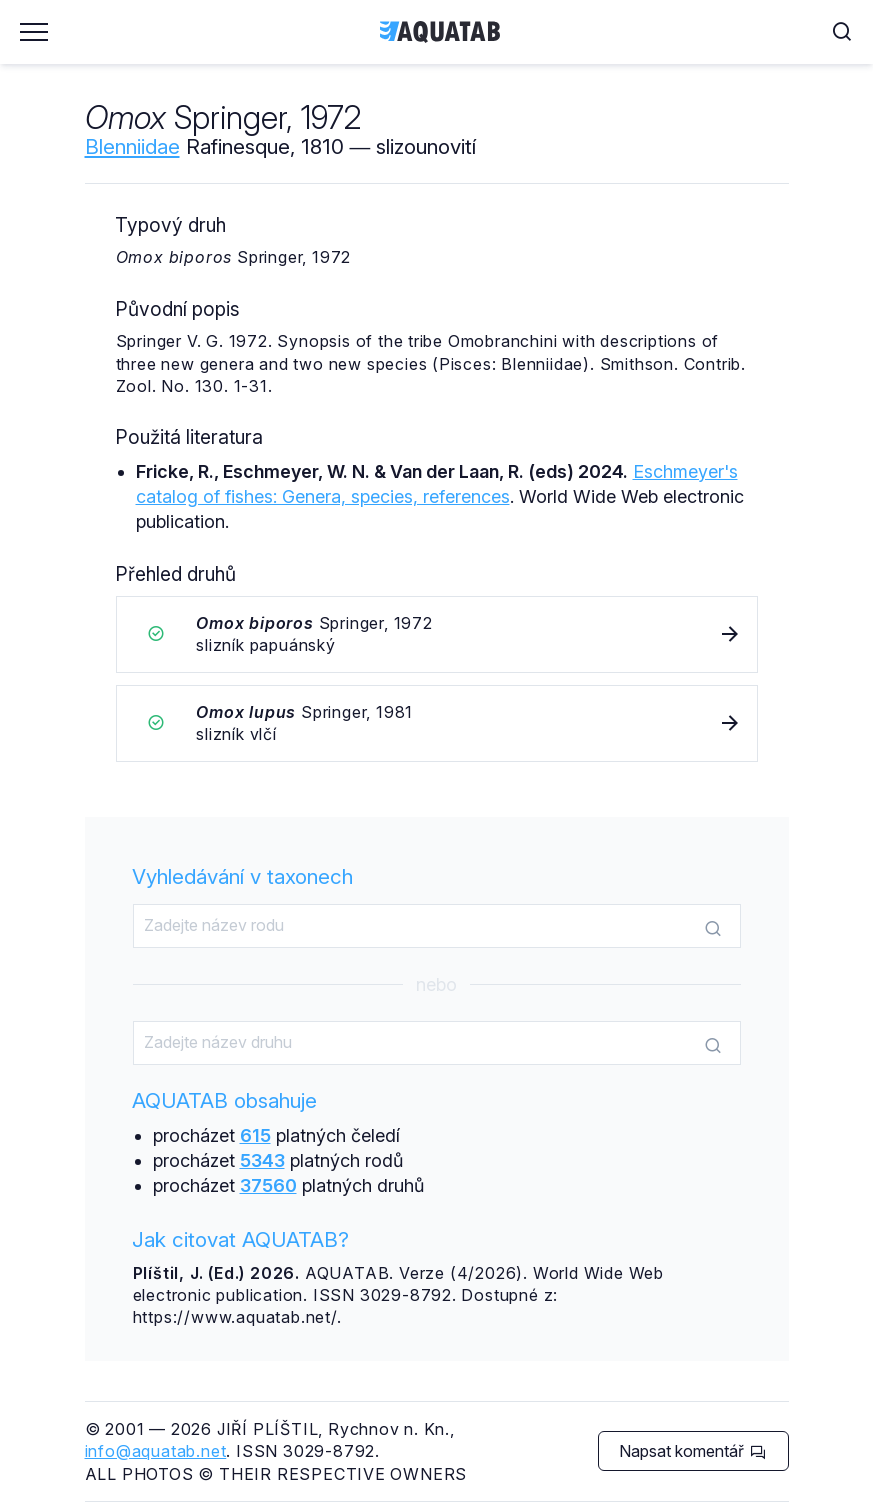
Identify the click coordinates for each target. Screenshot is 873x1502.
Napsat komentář (692, 1451)
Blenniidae (132, 146)
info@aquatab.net (156, 1451)
